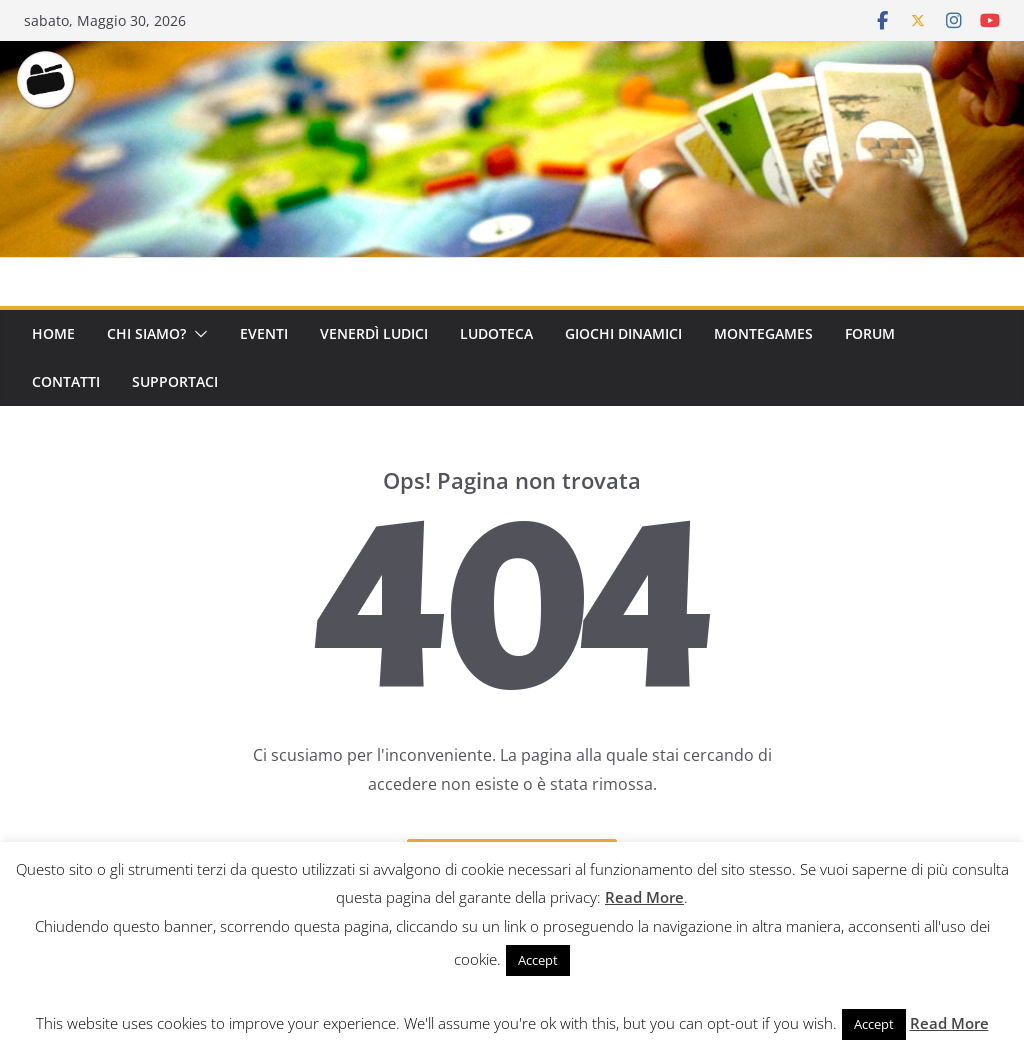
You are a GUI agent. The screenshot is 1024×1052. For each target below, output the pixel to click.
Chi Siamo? (146, 333)
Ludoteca (496, 333)
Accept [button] (538, 960)
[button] (197, 334)
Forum (870, 333)
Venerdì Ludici (374, 333)
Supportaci (175, 381)
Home (53, 333)
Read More (644, 897)
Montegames (763, 333)
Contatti (66, 381)
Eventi (264, 333)
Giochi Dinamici (623, 333)
